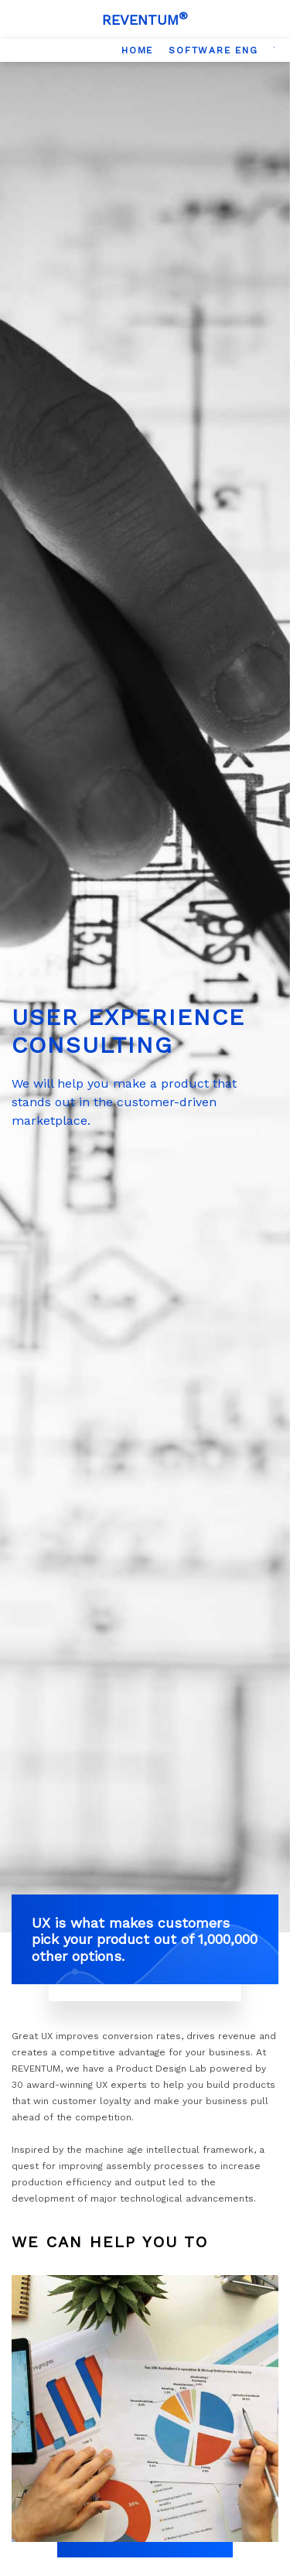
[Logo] (145, 19)
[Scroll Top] (263, 2556)
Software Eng (213, 50)
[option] (137, 50)
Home (137, 50)
